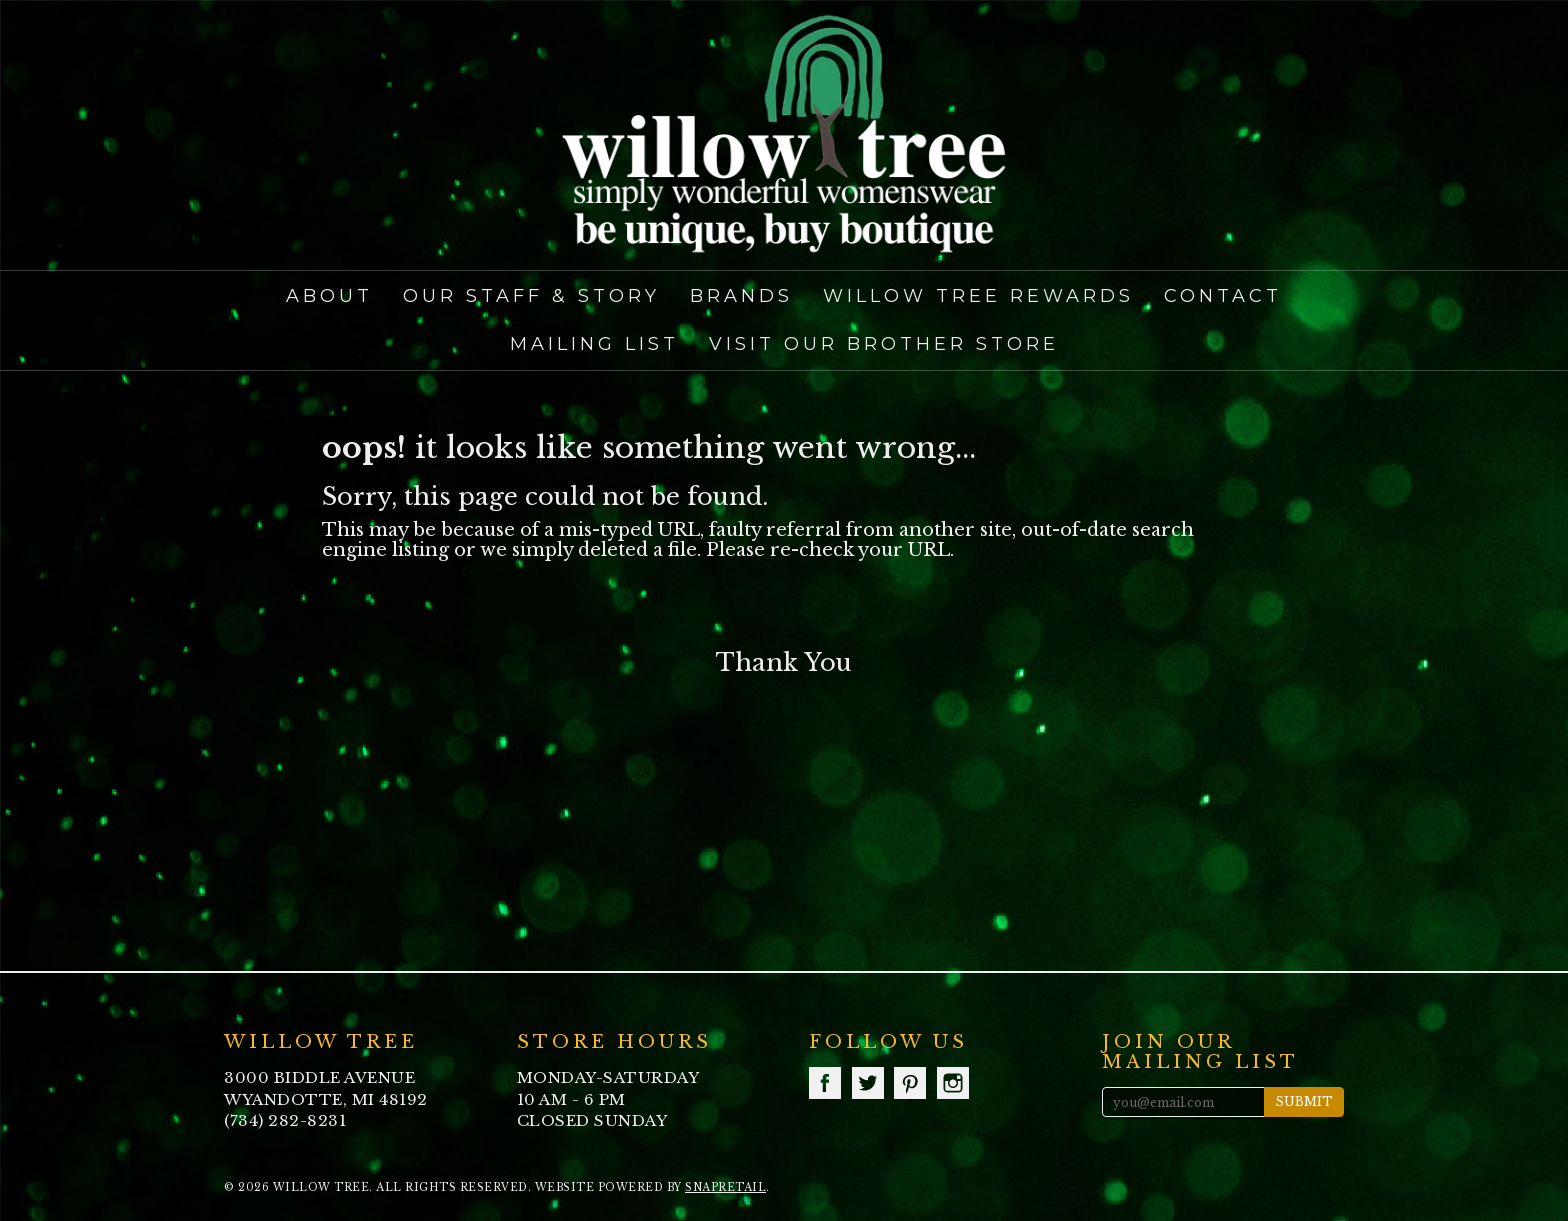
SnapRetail (725, 1187)
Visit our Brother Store (884, 344)
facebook (825, 1083)
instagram (953, 1083)
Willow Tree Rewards (978, 296)
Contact (1223, 296)
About (329, 296)
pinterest (910, 1083)
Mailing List (594, 344)
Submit (1304, 1101)
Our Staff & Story (531, 296)
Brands (741, 296)
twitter (868, 1083)
